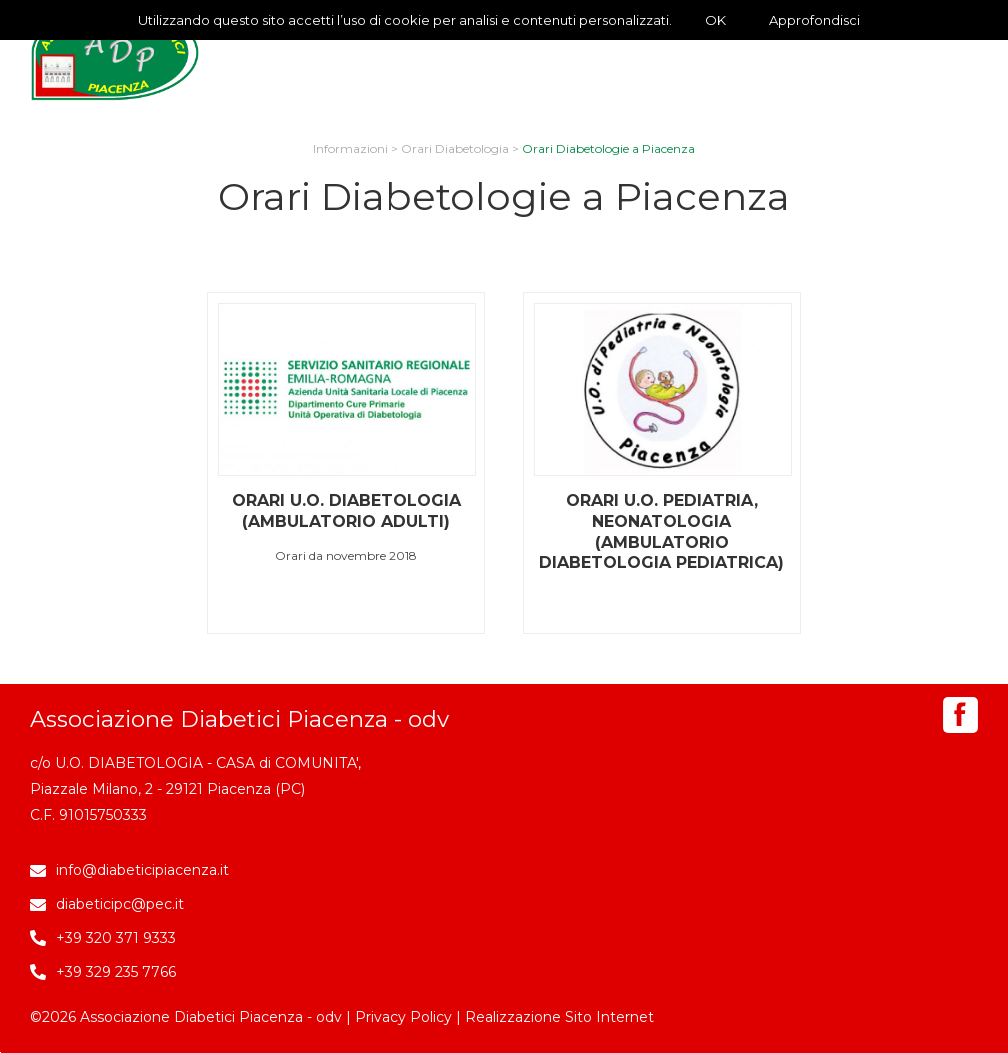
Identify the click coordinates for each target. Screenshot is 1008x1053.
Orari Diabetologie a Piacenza (608, 148)
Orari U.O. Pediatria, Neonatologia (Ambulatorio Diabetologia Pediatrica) (661, 531)
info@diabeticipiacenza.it (142, 870)
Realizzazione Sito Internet (559, 1017)
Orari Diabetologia (455, 148)
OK (715, 20)
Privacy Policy (403, 1017)
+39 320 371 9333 (116, 938)
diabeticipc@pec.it (120, 904)
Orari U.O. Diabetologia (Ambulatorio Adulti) (346, 511)
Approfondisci (814, 20)
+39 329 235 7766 (116, 972)
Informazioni (350, 148)
